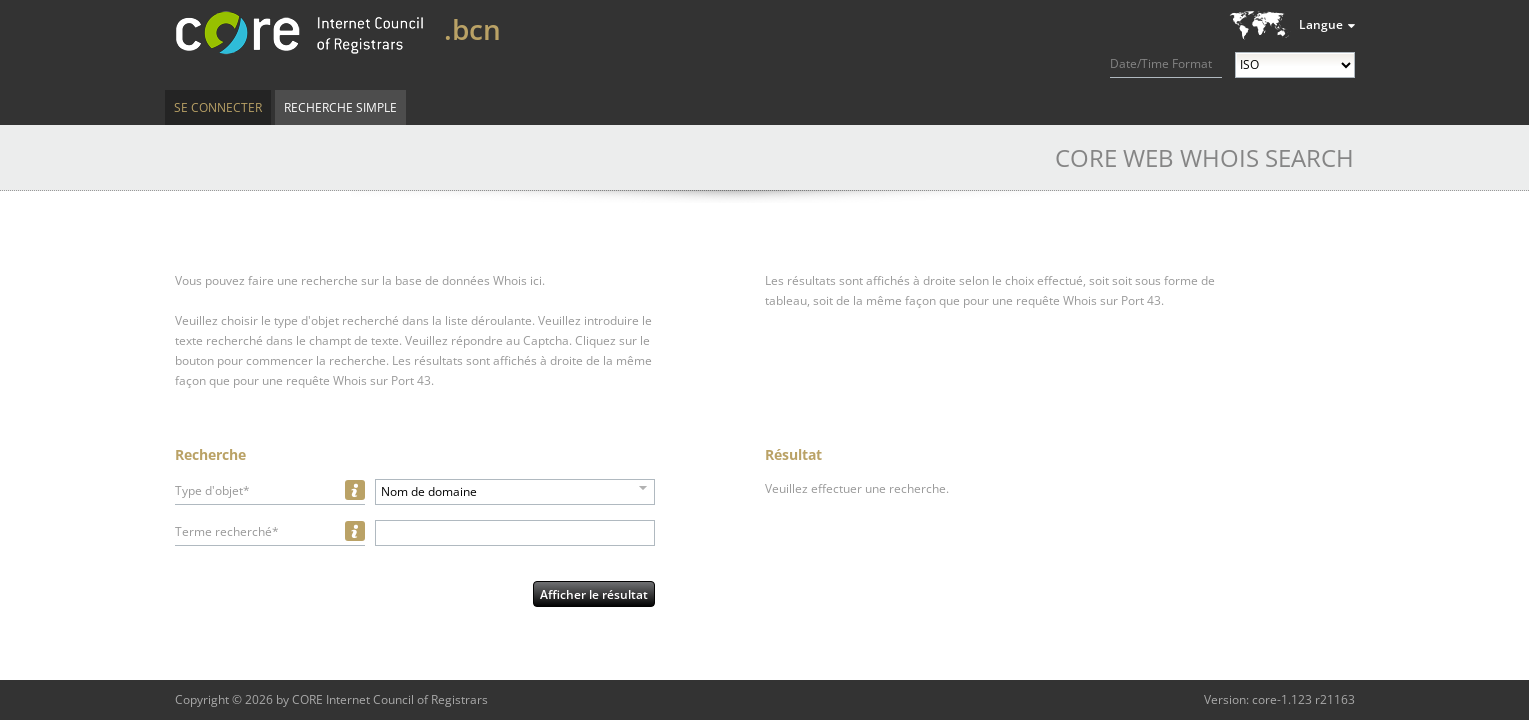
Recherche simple (340, 107)
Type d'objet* (212, 490)
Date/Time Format (1161, 63)
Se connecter (218, 107)
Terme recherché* (227, 531)
